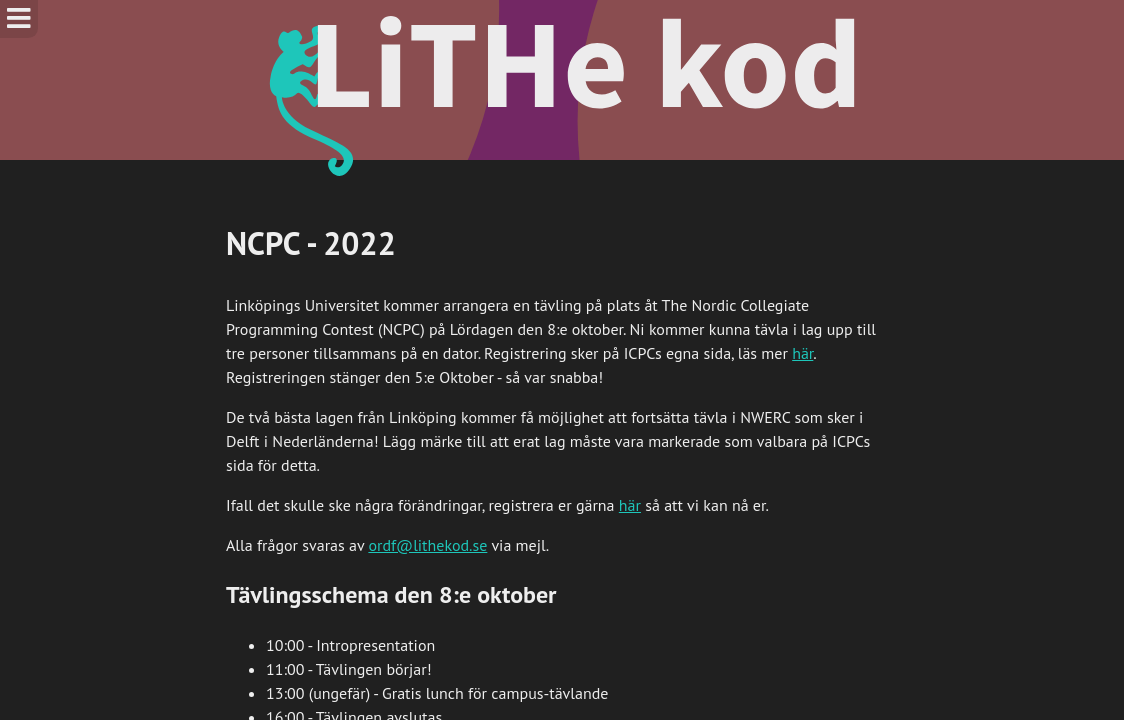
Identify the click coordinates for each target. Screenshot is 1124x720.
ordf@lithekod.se (427, 545)
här (802, 353)
